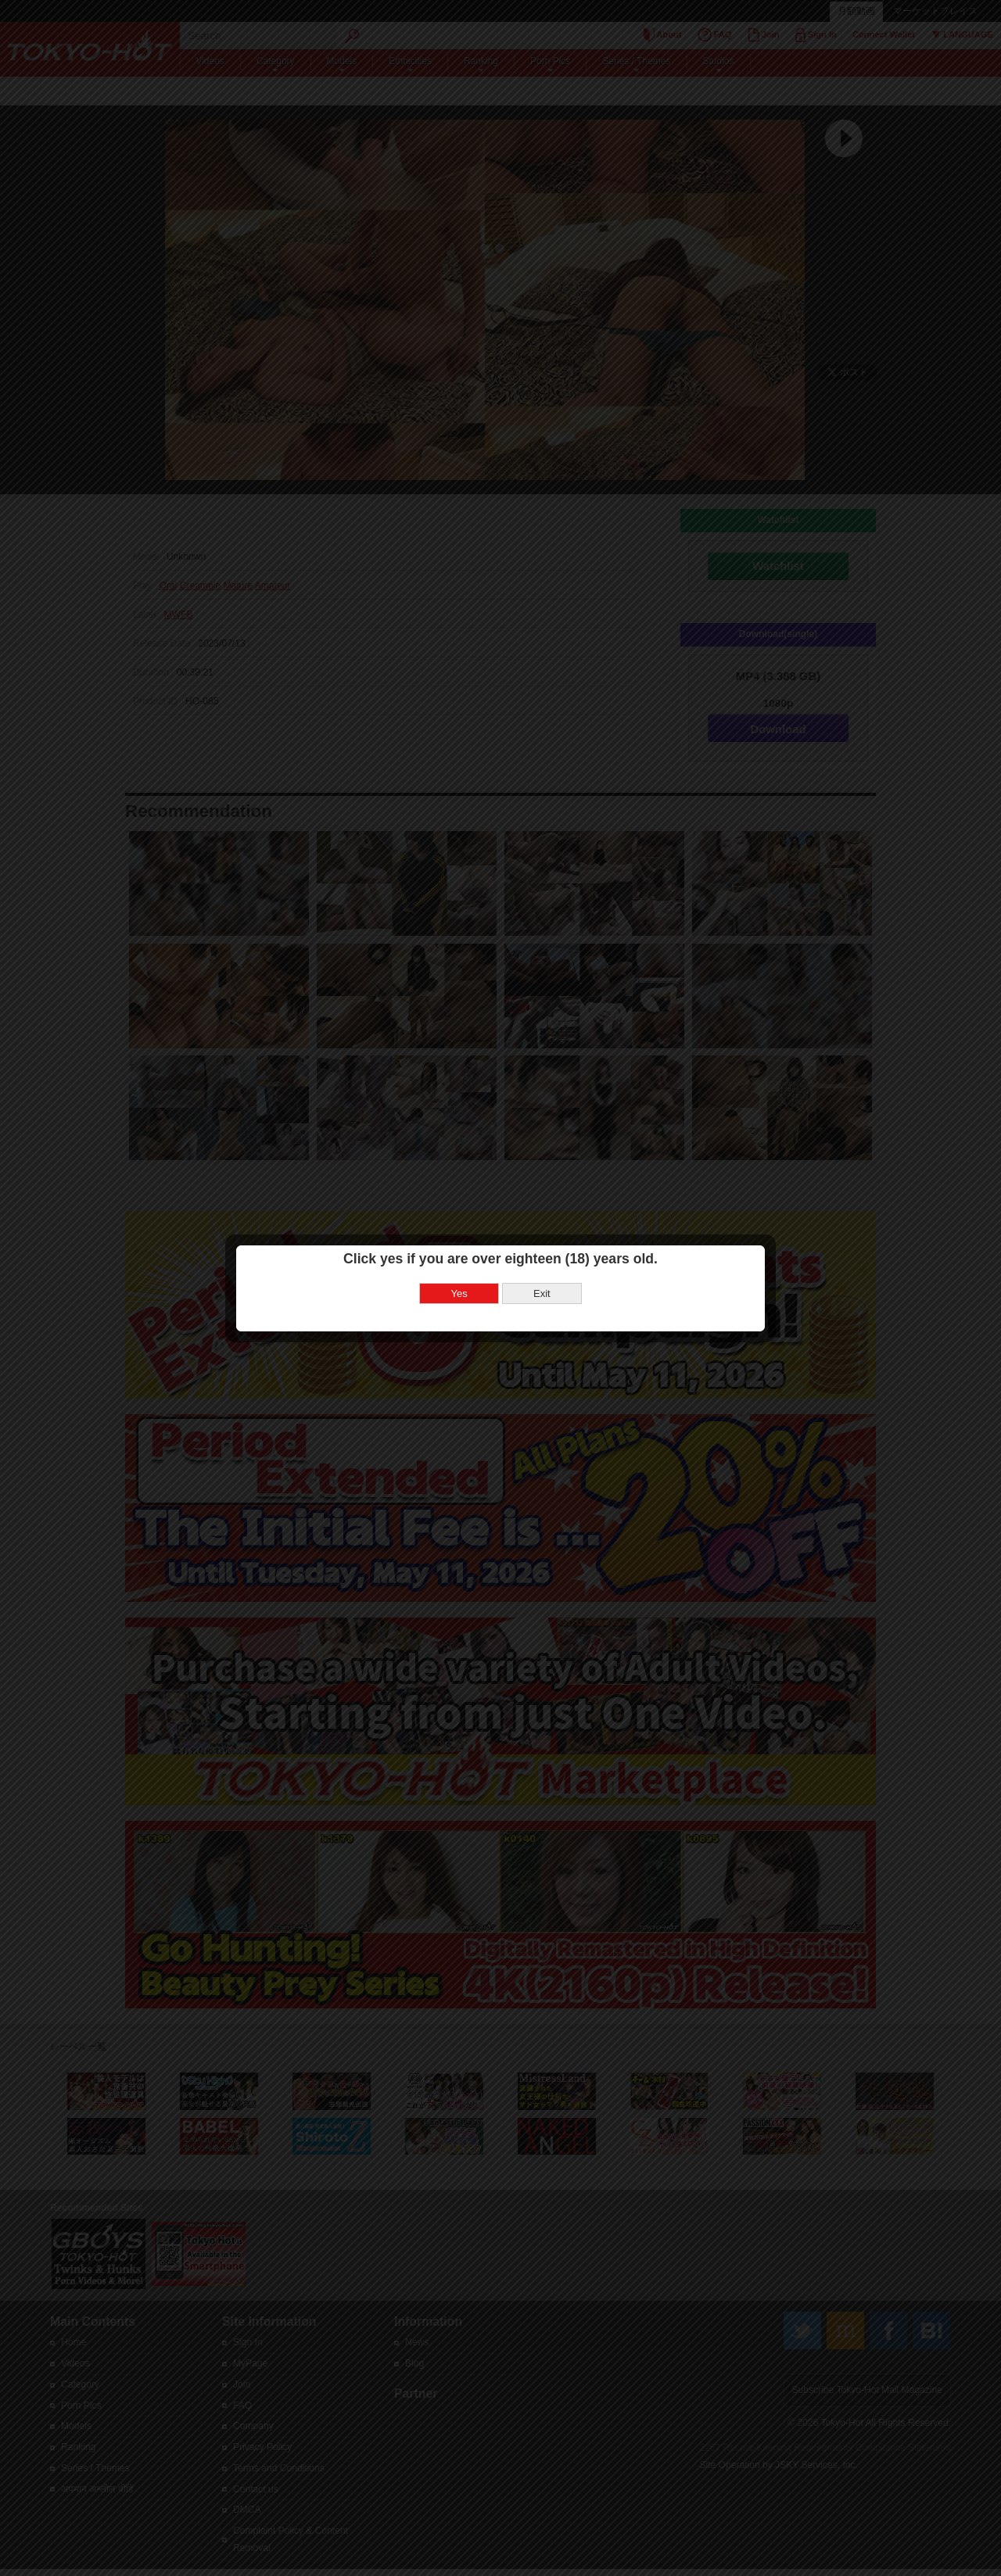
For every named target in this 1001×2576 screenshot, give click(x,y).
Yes (459, 1293)
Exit (542, 1293)
